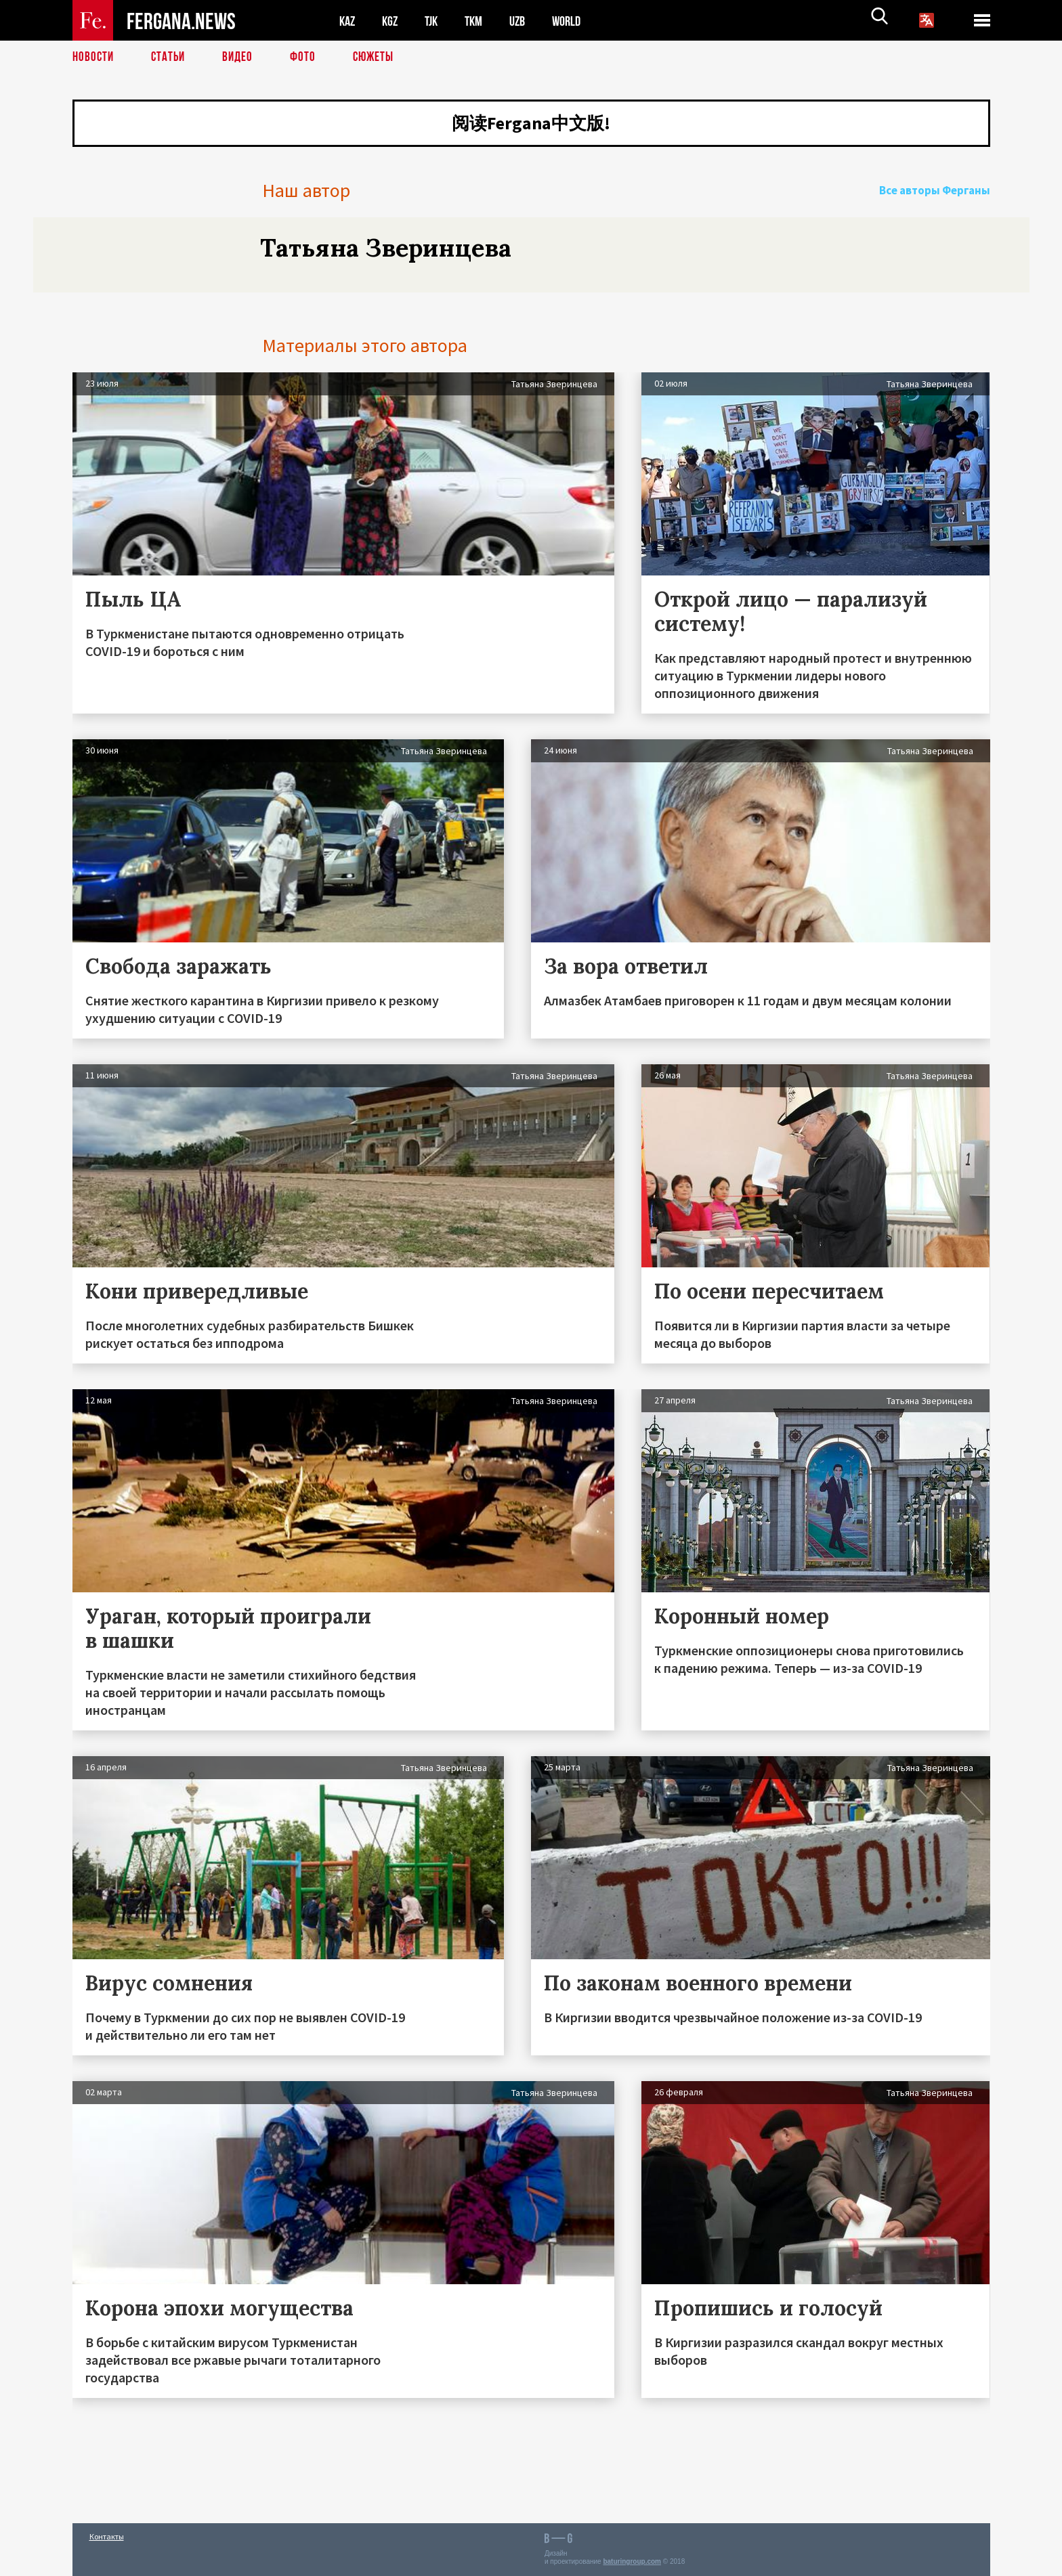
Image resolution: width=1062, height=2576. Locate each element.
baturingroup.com (632, 2561)
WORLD (577, 20)
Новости (94, 57)
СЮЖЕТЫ (380, 57)
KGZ (393, 20)
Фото (308, 57)
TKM (480, 20)
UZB (526, 20)
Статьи (171, 57)
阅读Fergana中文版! (531, 125)
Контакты (106, 2536)
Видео (242, 57)
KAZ (348, 20)
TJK (436, 20)
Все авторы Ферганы (941, 206)
